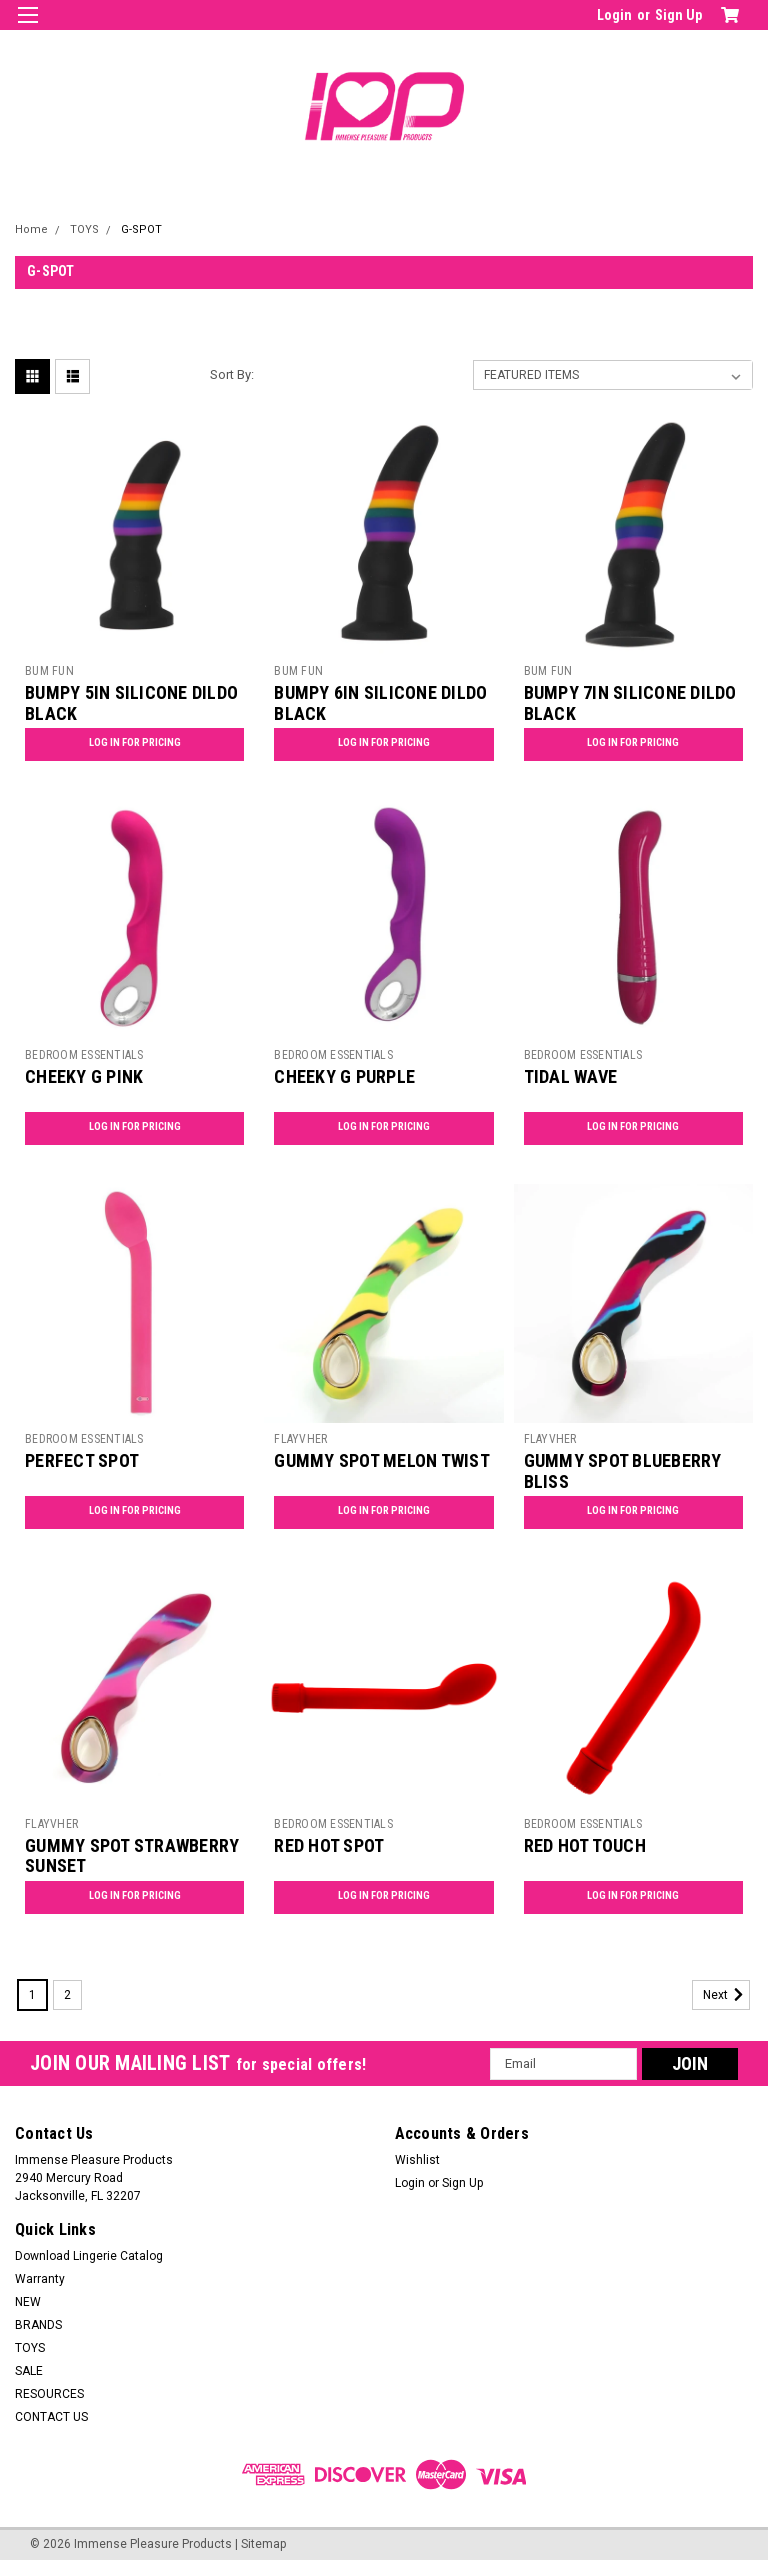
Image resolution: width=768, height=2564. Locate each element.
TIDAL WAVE (571, 1076)
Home (31, 229)
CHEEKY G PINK (84, 1076)
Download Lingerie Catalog (89, 2256)
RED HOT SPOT (329, 1845)
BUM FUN (49, 671)
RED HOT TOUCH (585, 1845)
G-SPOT (141, 229)
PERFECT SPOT (82, 1460)
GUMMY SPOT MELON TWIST (382, 1460)
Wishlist (417, 2160)
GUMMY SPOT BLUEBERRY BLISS (623, 1471)
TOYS (84, 229)
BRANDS (38, 2325)
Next (726, 1995)
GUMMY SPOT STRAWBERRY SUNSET (132, 1856)
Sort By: (232, 374)
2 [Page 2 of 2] (67, 1995)
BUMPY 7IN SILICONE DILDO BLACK (630, 703)
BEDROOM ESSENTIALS (84, 1055)
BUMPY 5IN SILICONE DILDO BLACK (131, 703)
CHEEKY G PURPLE (344, 1076)
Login (614, 15)
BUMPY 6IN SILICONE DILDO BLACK (380, 703)
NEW (28, 2302)
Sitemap (263, 2544)
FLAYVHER (300, 1439)
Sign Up (678, 15)
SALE (29, 2371)
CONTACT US (51, 2417)
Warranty (40, 2279)
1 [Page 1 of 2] (32, 1995)
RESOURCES (49, 2394)
